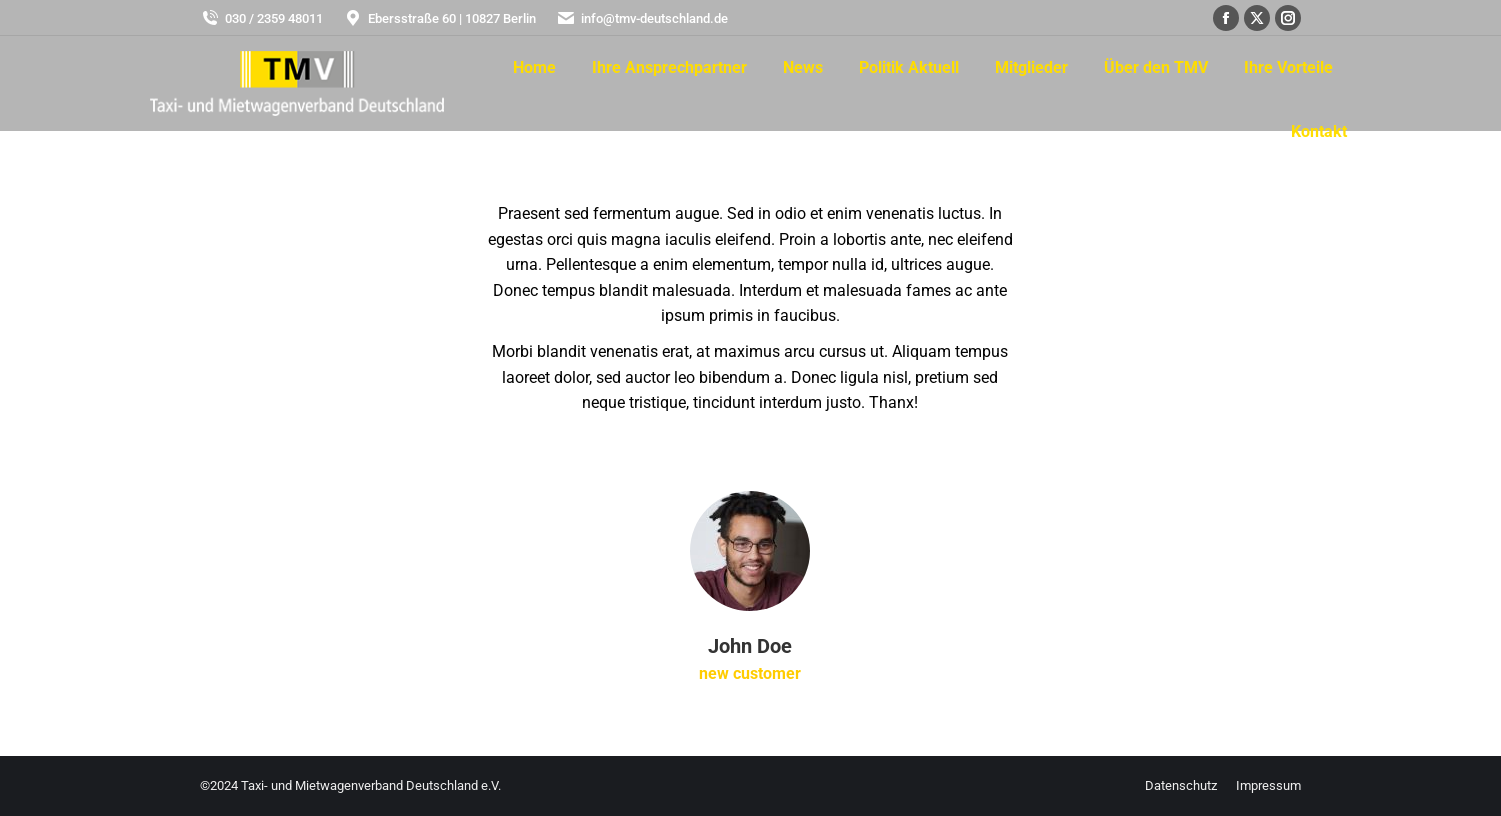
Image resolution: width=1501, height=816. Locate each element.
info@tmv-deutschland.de (642, 18)
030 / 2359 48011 (261, 18)
